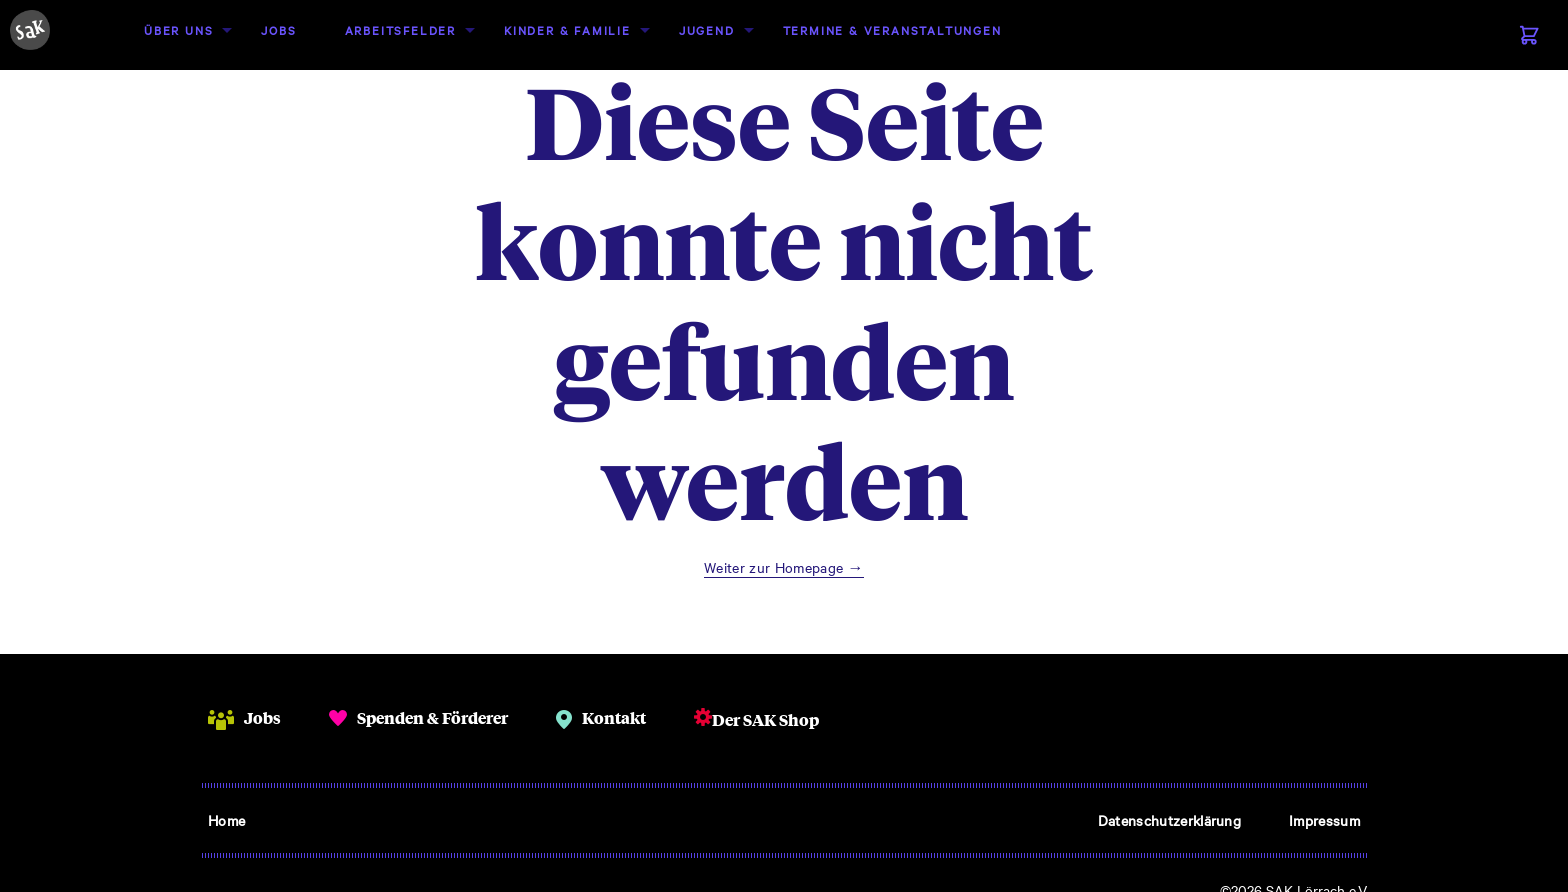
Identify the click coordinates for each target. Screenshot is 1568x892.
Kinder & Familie (567, 30)
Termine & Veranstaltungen (892, 30)
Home (226, 820)
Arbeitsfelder (400, 30)
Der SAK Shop (765, 719)
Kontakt (614, 717)
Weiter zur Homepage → (784, 567)
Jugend (707, 30)
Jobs (278, 30)
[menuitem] (178, 30)
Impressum (1324, 820)
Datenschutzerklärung (1169, 820)
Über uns (178, 30)
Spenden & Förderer (432, 717)
